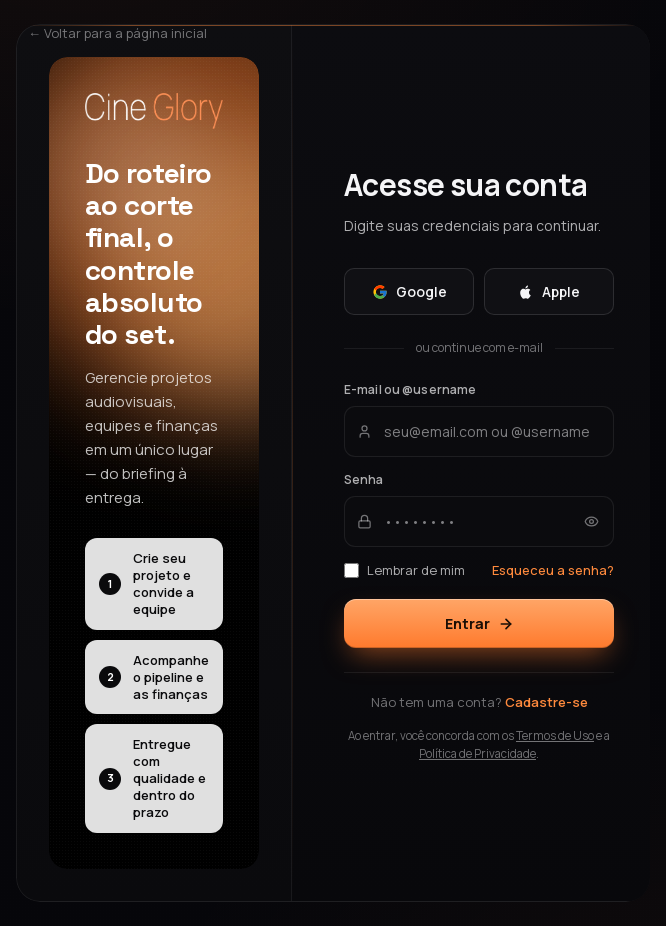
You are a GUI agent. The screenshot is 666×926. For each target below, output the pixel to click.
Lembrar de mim (404, 570)
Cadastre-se (546, 702)
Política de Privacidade (477, 753)
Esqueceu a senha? (553, 570)
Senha (364, 479)
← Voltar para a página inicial (117, 33)
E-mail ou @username (410, 389)
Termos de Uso (555, 735)
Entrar (479, 623)
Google (409, 291)
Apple (549, 291)
